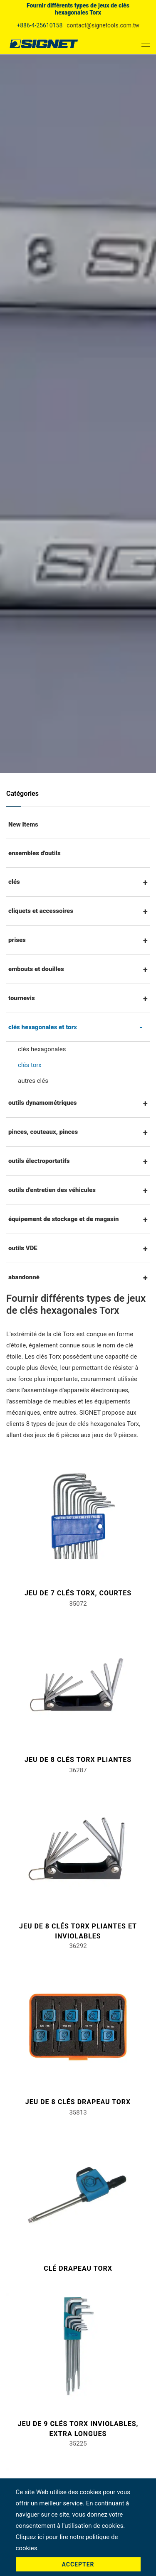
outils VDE (22, 1248)
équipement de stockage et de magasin (63, 1219)
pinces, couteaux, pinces (43, 1132)
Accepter (78, 2564)
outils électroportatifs (38, 1161)
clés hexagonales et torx (73, 377)
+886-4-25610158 (39, 25)
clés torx (30, 1065)
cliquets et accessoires (40, 911)
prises (17, 940)
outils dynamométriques (42, 1102)
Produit (79, 366)
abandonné (24, 1277)
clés (14, 882)
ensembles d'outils (34, 853)
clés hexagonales (42, 1049)
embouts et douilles (36, 969)
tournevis (21, 998)
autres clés (33, 1080)
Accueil (50, 366)
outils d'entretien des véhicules (52, 1190)
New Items (23, 824)
